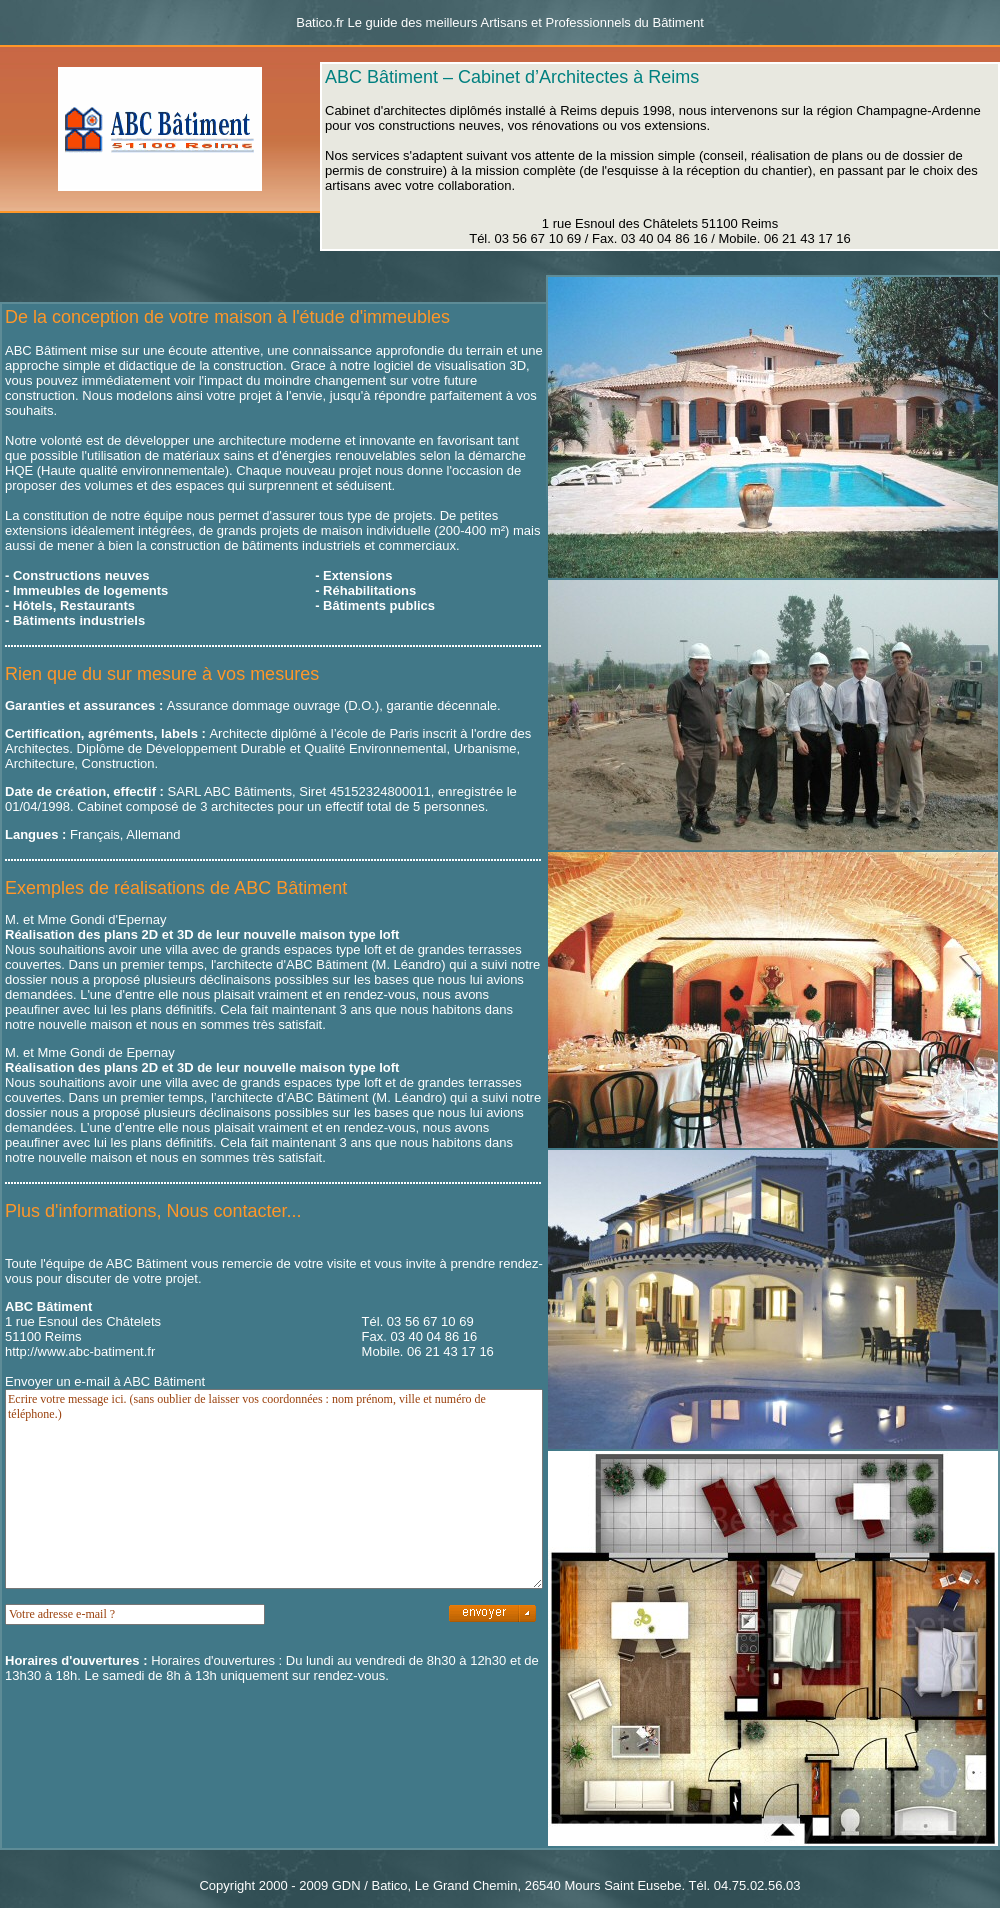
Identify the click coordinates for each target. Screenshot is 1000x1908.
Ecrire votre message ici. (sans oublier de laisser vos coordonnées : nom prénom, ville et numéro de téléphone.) (274, 1489)
